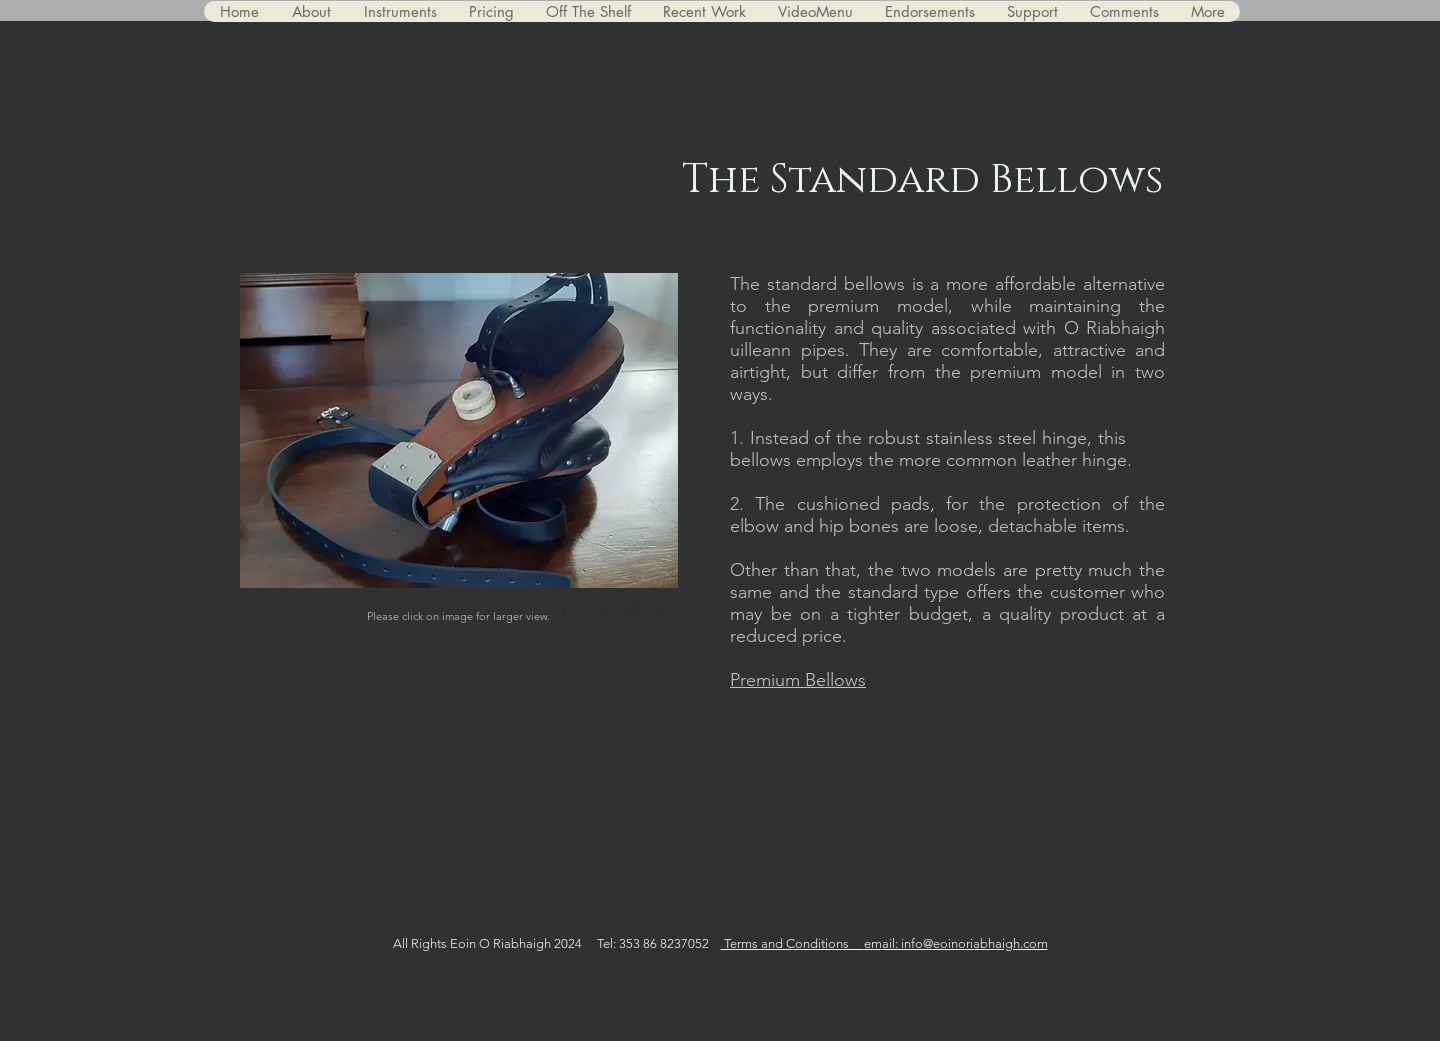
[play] (567, 605)
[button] (459, 465)
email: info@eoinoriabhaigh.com (956, 943)
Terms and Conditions (792, 943)
